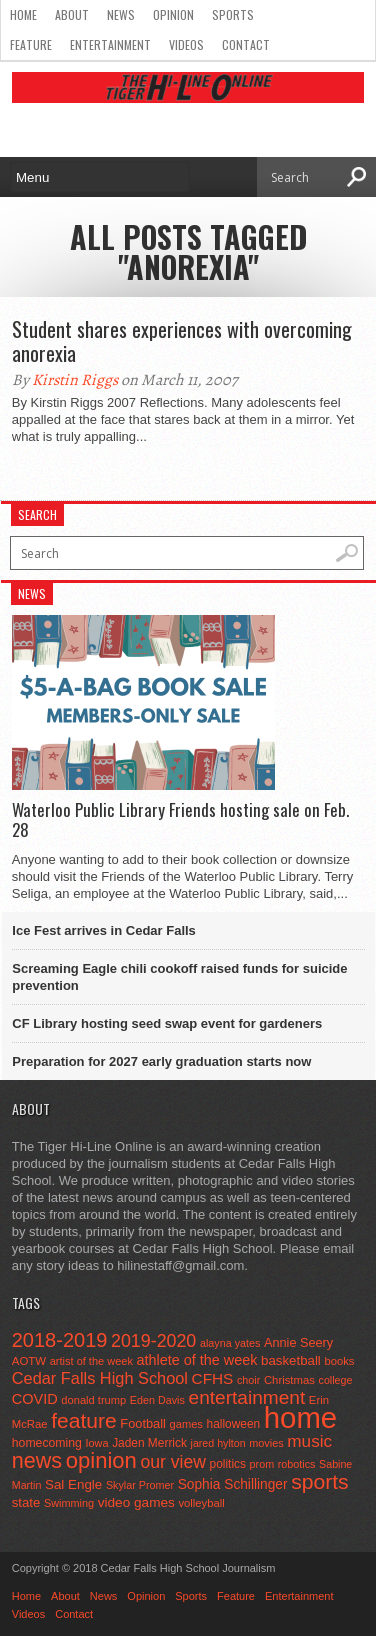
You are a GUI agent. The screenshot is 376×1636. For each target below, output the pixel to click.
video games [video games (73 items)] (136, 1502)
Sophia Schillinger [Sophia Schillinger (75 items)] (233, 1484)
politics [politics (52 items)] (228, 1464)
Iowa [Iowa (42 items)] (97, 1443)
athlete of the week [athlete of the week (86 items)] (197, 1360)
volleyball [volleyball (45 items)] (201, 1503)
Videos (186, 44)
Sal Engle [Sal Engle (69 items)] (73, 1484)
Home (23, 14)
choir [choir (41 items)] (248, 1380)
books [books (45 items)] (339, 1361)
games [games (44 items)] (186, 1424)
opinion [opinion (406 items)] (101, 1460)
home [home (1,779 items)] (300, 1417)
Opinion (173, 14)
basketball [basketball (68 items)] (291, 1360)
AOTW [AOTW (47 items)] (29, 1361)
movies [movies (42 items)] (266, 1443)
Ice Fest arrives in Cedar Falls (104, 930)
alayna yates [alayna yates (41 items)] (230, 1343)
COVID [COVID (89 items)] (35, 1399)
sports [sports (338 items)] (320, 1481)
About (72, 14)
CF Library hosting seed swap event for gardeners (167, 1023)
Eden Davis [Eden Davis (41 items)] (157, 1400)
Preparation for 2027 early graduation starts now (161, 1061)
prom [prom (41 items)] (262, 1464)
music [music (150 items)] (309, 1441)
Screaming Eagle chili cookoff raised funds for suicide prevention (179, 977)
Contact (246, 44)
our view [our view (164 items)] (173, 1462)
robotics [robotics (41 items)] (297, 1464)
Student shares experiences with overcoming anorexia (182, 341)
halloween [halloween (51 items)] (234, 1424)
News (121, 14)
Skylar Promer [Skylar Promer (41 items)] (140, 1485)
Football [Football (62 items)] (143, 1423)
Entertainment (110, 44)
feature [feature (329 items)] (83, 1420)
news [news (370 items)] (37, 1460)
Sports (233, 14)
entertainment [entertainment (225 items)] (247, 1397)
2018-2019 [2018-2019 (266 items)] (60, 1340)
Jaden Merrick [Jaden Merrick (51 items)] (149, 1443)
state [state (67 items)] (26, 1502)
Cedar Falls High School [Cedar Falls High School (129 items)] (100, 1378)
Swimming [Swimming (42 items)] (69, 1503)
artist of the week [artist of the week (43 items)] (91, 1361)
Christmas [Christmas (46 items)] (289, 1380)
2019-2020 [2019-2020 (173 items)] (153, 1341)
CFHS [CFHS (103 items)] (213, 1378)
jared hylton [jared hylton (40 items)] (218, 1443)
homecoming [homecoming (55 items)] (47, 1443)
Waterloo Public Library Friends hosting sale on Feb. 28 (180, 820)
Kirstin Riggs (75, 380)
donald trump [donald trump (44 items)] (93, 1400)
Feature (31, 44)
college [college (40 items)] (336, 1380)
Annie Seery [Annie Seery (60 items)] (298, 1342)
